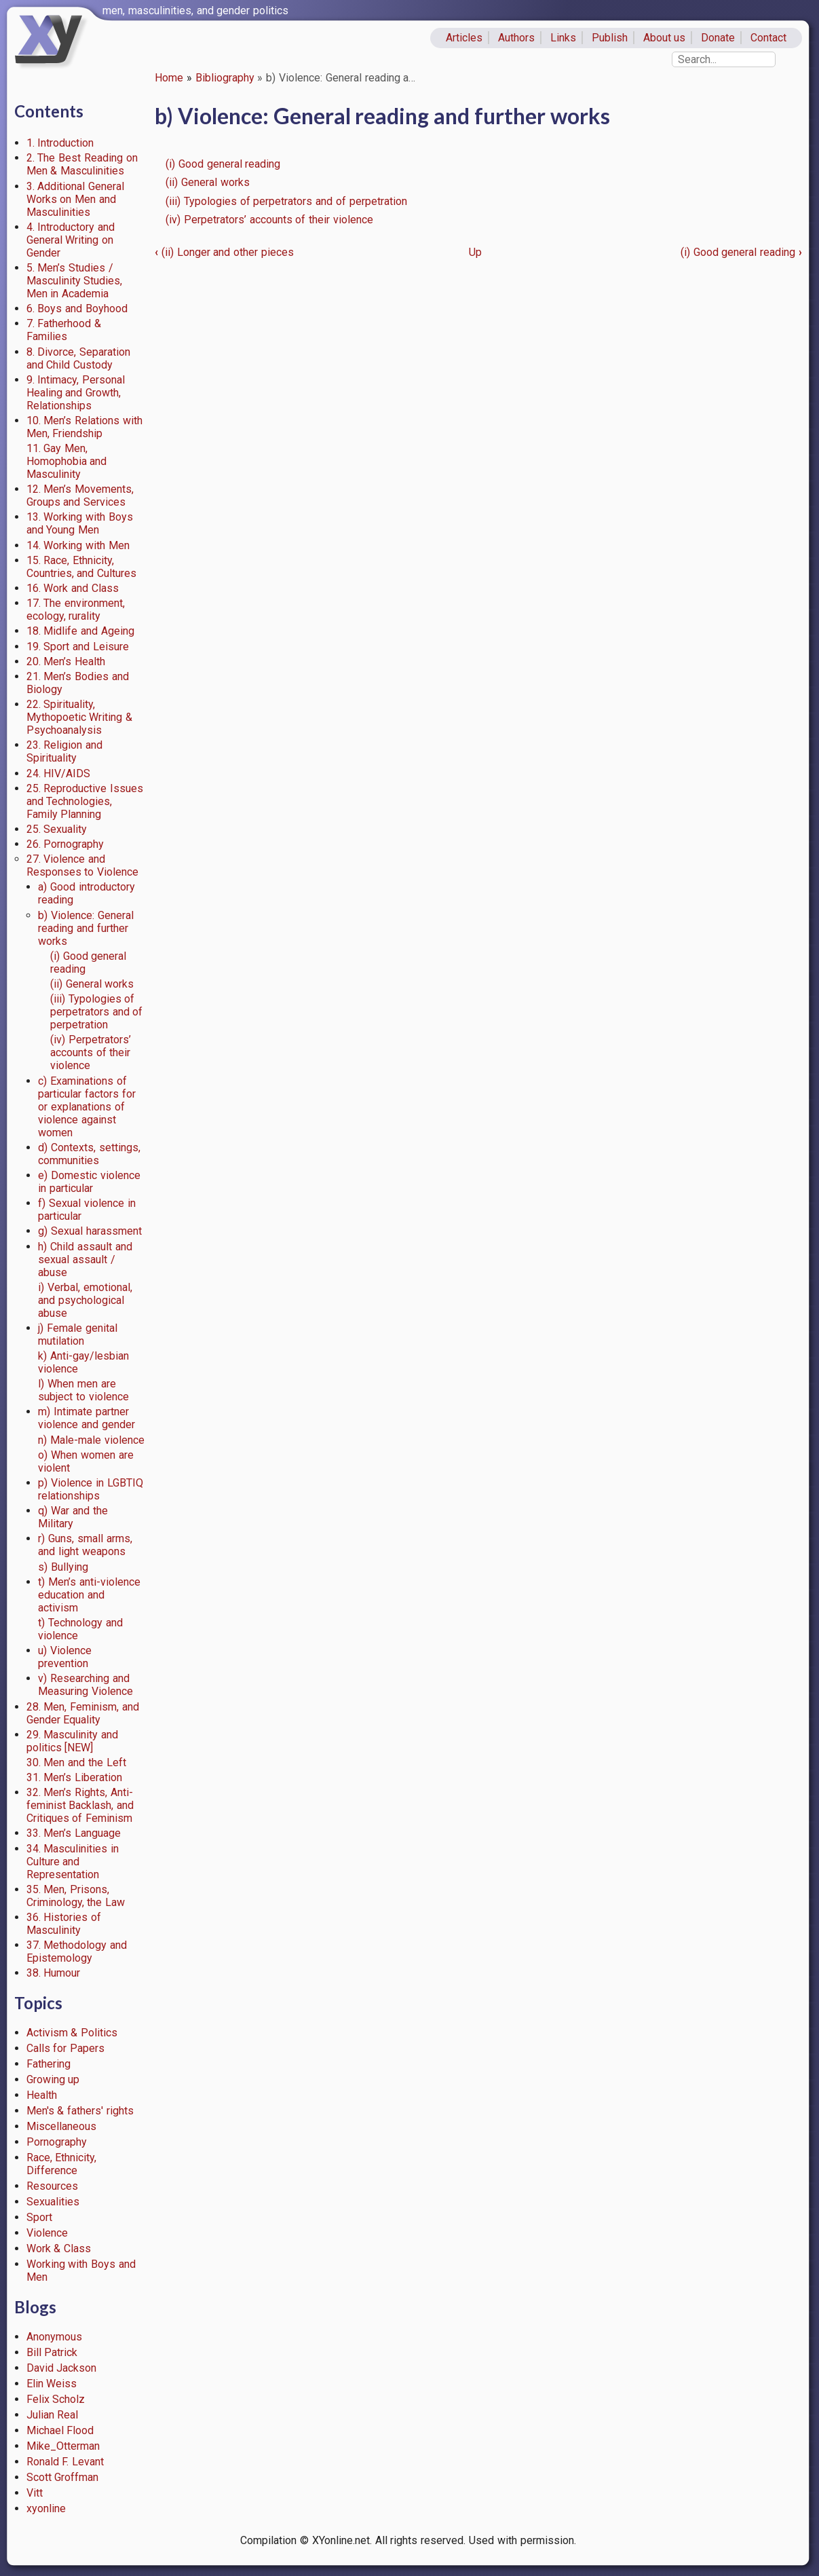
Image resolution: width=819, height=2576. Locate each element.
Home (169, 77)
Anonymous (54, 2336)
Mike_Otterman (63, 2446)
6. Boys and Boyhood (77, 308)
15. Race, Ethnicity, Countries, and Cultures (81, 567)
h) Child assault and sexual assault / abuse (85, 1259)
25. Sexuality (57, 829)
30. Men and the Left (76, 1762)
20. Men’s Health (66, 661)
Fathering (48, 2063)
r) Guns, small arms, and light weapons (85, 1545)
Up (475, 252)
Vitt (34, 2492)
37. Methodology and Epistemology (77, 1951)
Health (41, 2095)
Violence (47, 2232)
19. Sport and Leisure (77, 646)
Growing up (53, 2079)
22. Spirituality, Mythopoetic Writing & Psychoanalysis (79, 717)
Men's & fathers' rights (80, 2110)
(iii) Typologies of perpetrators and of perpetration (96, 1011)
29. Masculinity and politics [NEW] (72, 1741)
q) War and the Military (72, 1517)
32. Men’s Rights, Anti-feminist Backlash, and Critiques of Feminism (80, 1805)
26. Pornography (65, 844)
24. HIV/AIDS (58, 773)
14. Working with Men (78, 545)
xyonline (46, 2508)
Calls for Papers (65, 2048)
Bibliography (224, 77)
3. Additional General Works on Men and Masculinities (75, 199)
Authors (516, 37)
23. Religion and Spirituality (64, 751)
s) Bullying (63, 1567)
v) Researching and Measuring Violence (85, 1685)
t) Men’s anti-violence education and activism (89, 1594)
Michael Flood (60, 2430)
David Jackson (61, 2368)
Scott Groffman (62, 2477)
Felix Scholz (55, 2399)
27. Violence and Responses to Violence (82, 865)
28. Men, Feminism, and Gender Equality (82, 1713)
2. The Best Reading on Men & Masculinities (82, 164)
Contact (768, 37)
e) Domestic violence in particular (89, 1182)
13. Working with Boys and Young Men (79, 523)
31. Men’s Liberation (74, 1777)
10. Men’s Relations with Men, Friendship (84, 427)
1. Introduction (60, 142)
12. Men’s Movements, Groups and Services (80, 495)
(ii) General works (92, 983)
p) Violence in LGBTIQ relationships (90, 1489)
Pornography (56, 2141)
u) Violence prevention (65, 1657)
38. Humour (53, 1972)
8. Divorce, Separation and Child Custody (78, 358)
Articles (464, 37)
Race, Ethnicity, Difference (61, 2164)
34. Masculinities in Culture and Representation (72, 1861)
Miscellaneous (61, 2126)
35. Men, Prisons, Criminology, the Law (76, 1896)
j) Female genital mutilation (77, 1334)
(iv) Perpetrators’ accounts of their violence (90, 1052)
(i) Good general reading (223, 163)
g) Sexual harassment (90, 1231)
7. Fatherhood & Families (64, 330)
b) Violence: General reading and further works (86, 928)
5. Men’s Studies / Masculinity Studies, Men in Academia (74, 280)
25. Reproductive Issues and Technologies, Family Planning (85, 801)
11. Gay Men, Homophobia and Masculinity (66, 461)
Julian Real (52, 2414)
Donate (718, 37)
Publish (610, 37)
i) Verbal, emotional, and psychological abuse (85, 1300)
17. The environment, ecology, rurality (76, 609)
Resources (52, 2186)
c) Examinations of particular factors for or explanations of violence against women (87, 1107)
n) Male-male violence (91, 1440)
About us (664, 37)
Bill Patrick (52, 2352)
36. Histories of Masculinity (64, 1924)
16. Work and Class (72, 588)
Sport (39, 2217)
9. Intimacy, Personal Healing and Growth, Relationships (76, 392)
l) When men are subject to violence (83, 1390)
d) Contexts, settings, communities (89, 1154)
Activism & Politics (72, 2032)
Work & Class (59, 2248)
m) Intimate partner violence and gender (86, 1418)
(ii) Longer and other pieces (224, 252)
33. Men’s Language (73, 1833)
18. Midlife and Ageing (80, 630)
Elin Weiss (51, 2383)
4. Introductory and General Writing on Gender (70, 240)
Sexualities (52, 2201)
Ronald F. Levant (65, 2461)
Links (563, 37)
